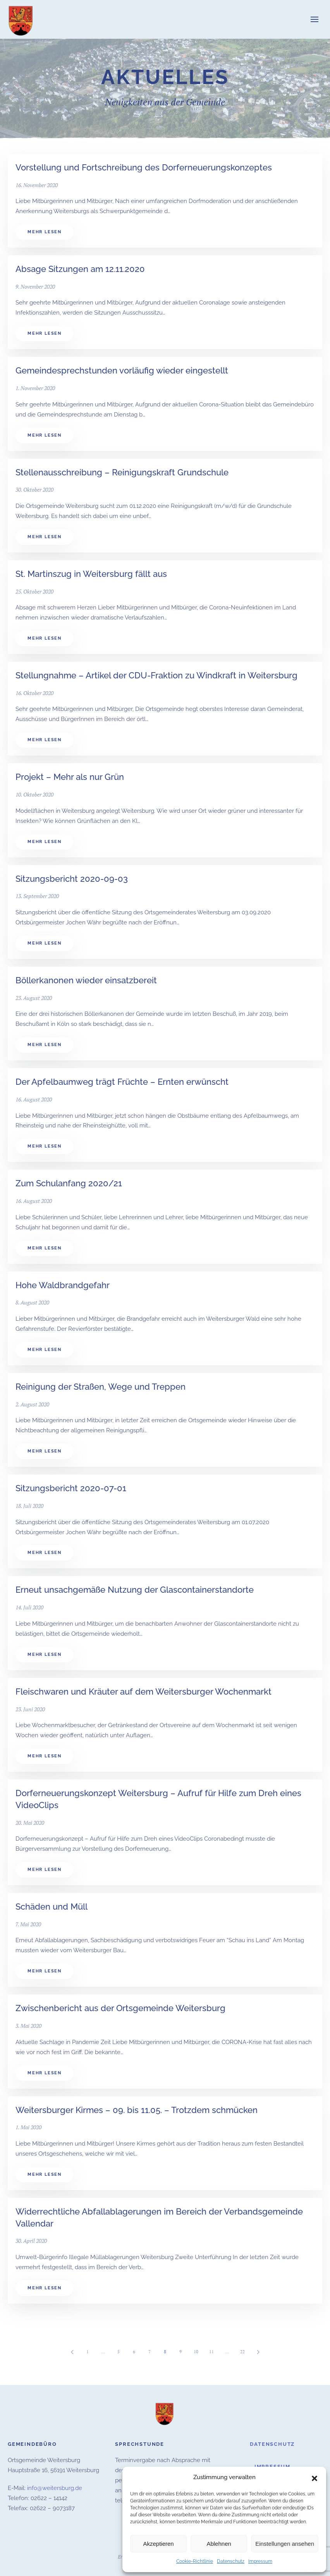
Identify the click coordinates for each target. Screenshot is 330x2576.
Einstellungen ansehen (284, 2543)
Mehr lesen (45, 231)
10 (196, 2351)
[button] (314, 2477)
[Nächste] (258, 2352)
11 (211, 2351)
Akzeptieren (158, 2543)
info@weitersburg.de (54, 2486)
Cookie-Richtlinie (194, 2561)
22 (242, 2351)
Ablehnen (218, 2543)
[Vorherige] (72, 2352)
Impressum (260, 2561)
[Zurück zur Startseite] (21, 19)
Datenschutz (230, 2561)
